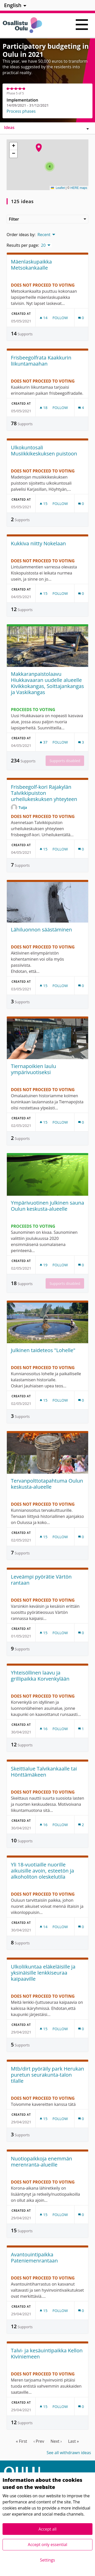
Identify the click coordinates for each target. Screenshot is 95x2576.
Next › (56, 2441)
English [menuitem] (13, 5)
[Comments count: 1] (81, 1729)
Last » (73, 2441)
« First (21, 2441)
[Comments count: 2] (81, 1825)
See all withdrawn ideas (69, 2452)
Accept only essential (47, 2544)
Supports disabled (64, 760)
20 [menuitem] (43, 245)
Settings (47, 2560)
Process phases (21, 111)
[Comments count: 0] (81, 318)
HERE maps (78, 188)
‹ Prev (38, 2441)
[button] (38, 147)
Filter (47, 219)
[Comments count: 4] (81, 407)
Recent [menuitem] (43, 235)
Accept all (47, 2529)
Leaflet (58, 188)
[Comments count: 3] (81, 742)
